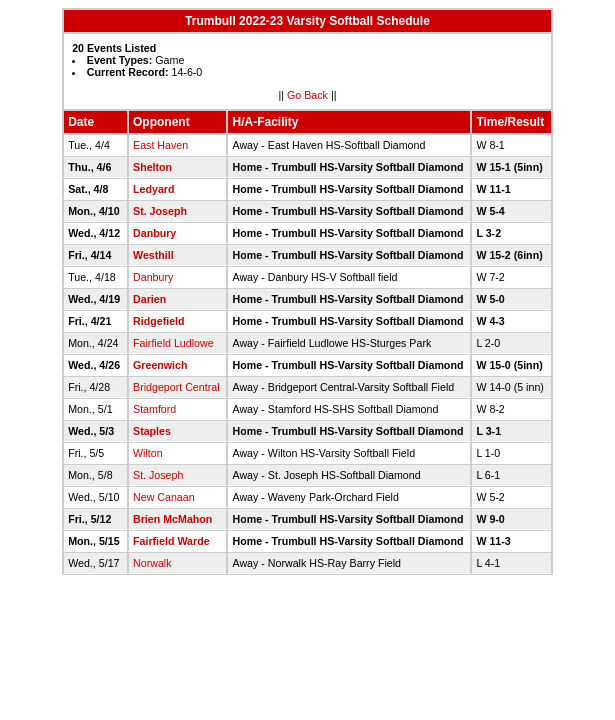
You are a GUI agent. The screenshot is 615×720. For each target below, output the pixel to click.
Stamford (154, 409)
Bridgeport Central (176, 387)
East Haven (160, 145)
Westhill (153, 255)
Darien (149, 299)
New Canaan (164, 497)
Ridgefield (159, 321)
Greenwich (160, 365)
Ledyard (153, 189)
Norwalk (152, 563)
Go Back (307, 95)
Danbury (154, 233)
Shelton (152, 167)
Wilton (148, 453)
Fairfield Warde (171, 541)
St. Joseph (160, 211)
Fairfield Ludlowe (173, 343)
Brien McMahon (172, 519)
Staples (152, 431)
